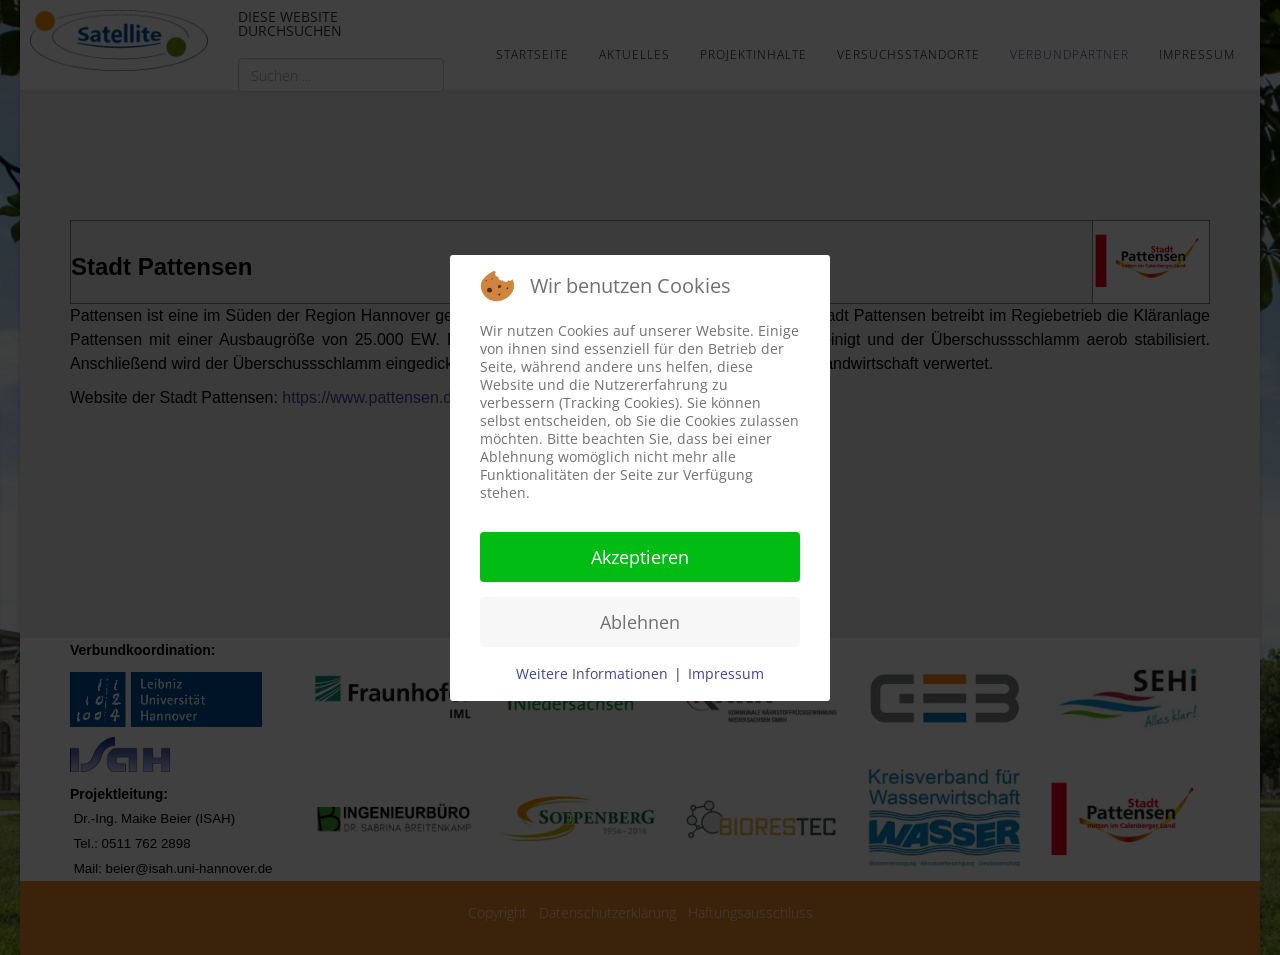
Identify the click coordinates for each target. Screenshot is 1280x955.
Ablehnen (640, 622)
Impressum (726, 673)
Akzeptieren (640, 557)
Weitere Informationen (592, 673)
